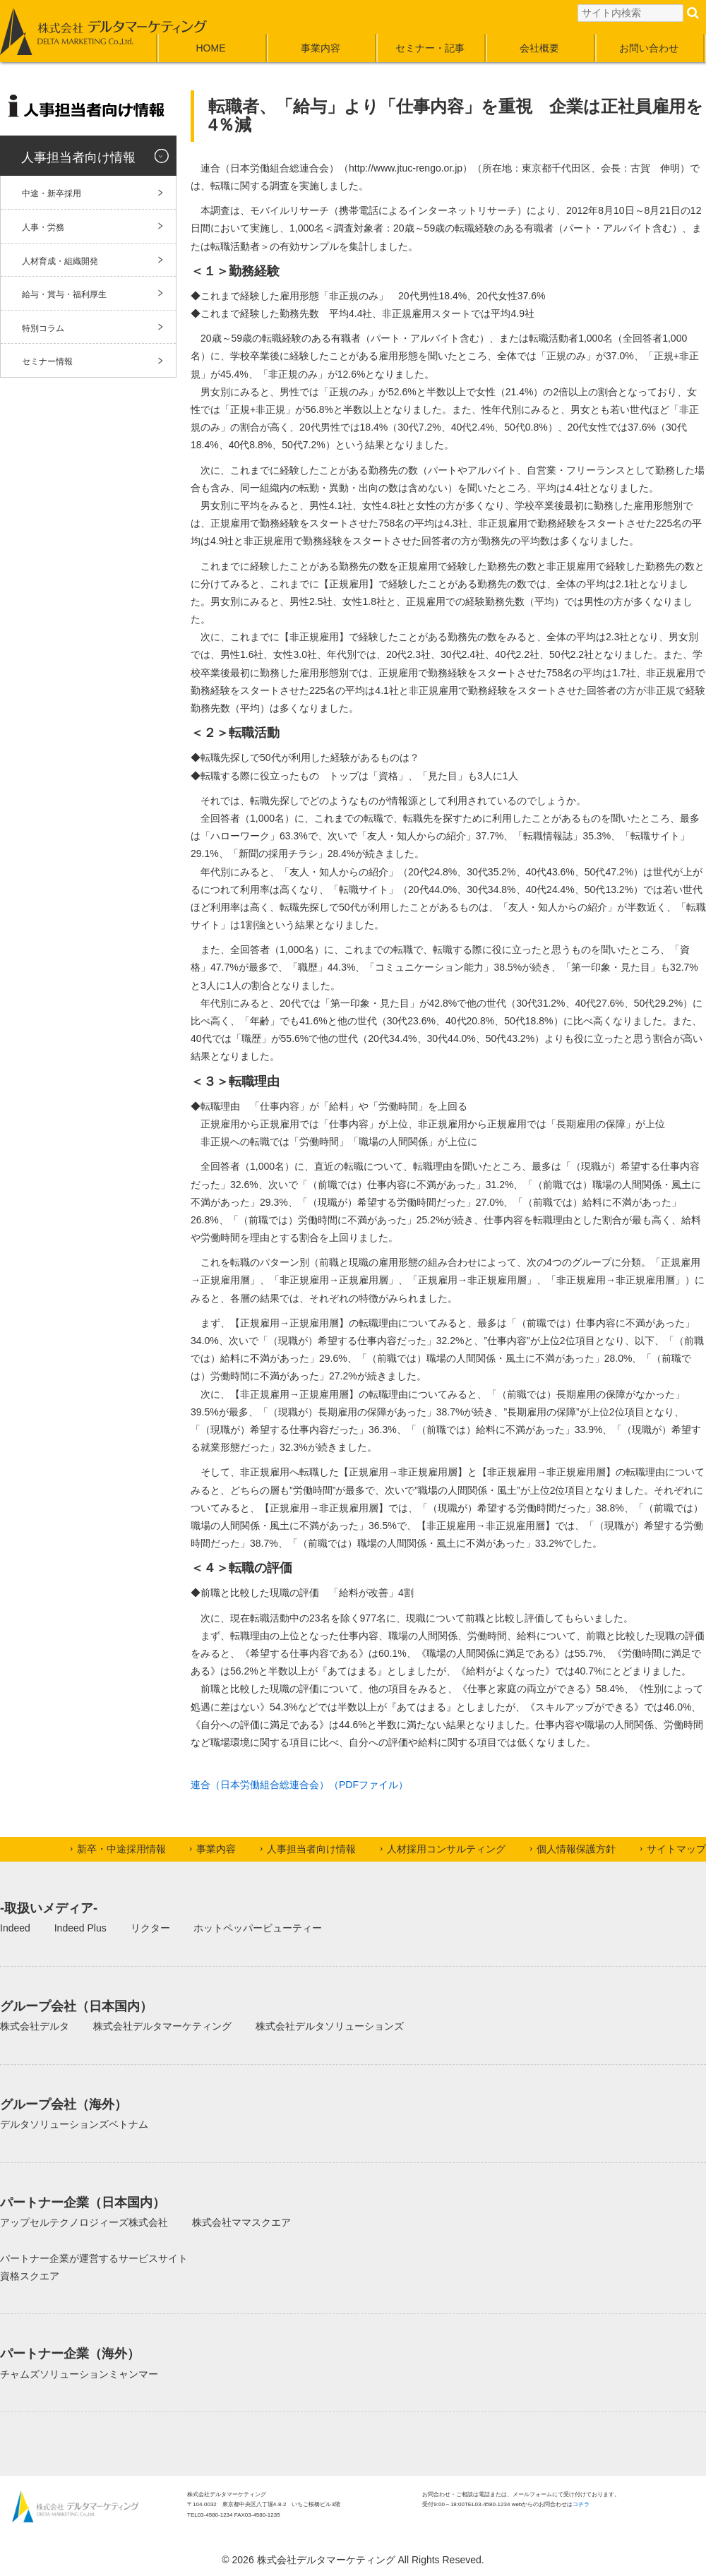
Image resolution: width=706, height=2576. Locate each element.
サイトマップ (676, 1849)
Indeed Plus (80, 1928)
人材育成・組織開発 (60, 261)
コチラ (581, 2504)
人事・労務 (43, 227)
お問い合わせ (648, 48)
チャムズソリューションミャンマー (79, 2374)
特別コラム (43, 328)
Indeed (15, 1928)
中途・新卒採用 (51, 193)
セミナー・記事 (430, 48)
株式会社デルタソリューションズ (330, 2026)
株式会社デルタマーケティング (162, 2026)
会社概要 (539, 48)
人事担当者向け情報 (78, 157)
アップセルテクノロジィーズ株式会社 (84, 2222)
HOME (211, 48)
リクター (150, 1928)
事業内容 (320, 48)
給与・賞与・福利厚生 (64, 294)
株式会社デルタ (34, 2026)
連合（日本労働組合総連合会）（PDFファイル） (299, 1784)
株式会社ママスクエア (241, 2222)
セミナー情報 (47, 361)
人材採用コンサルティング (446, 1849)
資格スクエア (29, 2276)
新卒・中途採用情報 (121, 1849)
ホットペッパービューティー (257, 1928)
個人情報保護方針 (576, 1849)
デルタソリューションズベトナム (74, 2124)
